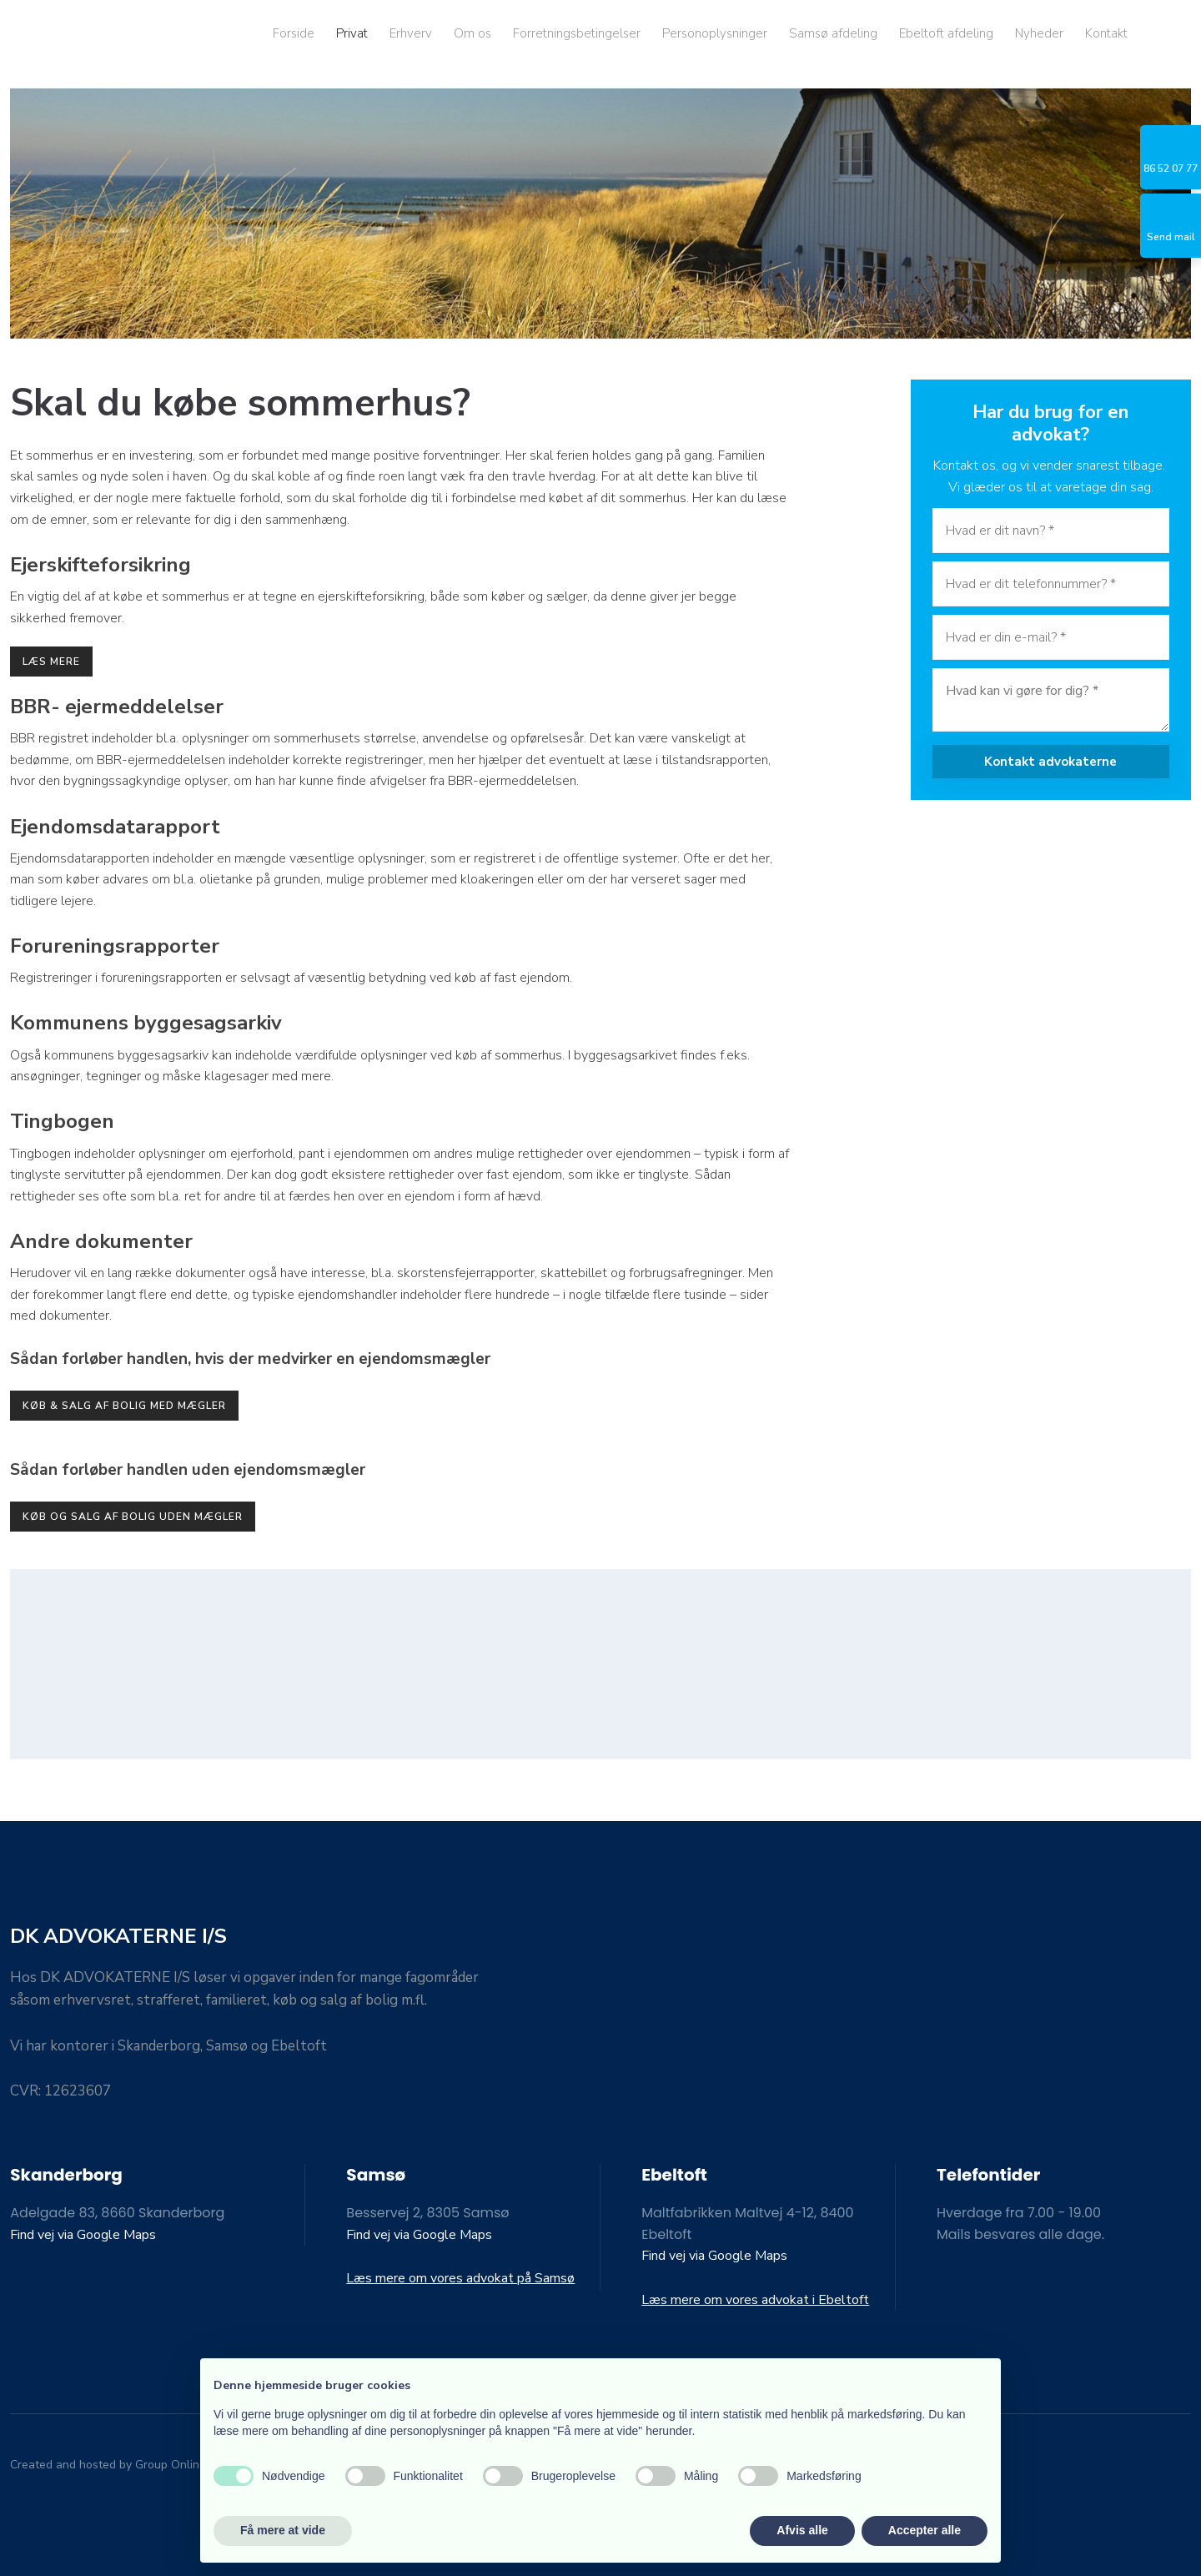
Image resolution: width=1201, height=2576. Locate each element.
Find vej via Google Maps (83, 2235)
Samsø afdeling (833, 33)
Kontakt (1106, 33)
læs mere (51, 661)
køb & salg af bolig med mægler (124, 1405)
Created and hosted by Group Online (108, 2465)
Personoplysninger (714, 33)
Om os (472, 33)
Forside (293, 33)
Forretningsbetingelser (577, 33)
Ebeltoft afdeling (946, 33)
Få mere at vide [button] (282, 2530)
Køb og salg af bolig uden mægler (133, 1516)
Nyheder (1039, 33)
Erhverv (410, 33)
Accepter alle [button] (924, 2530)
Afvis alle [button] (801, 2530)
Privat (352, 33)
